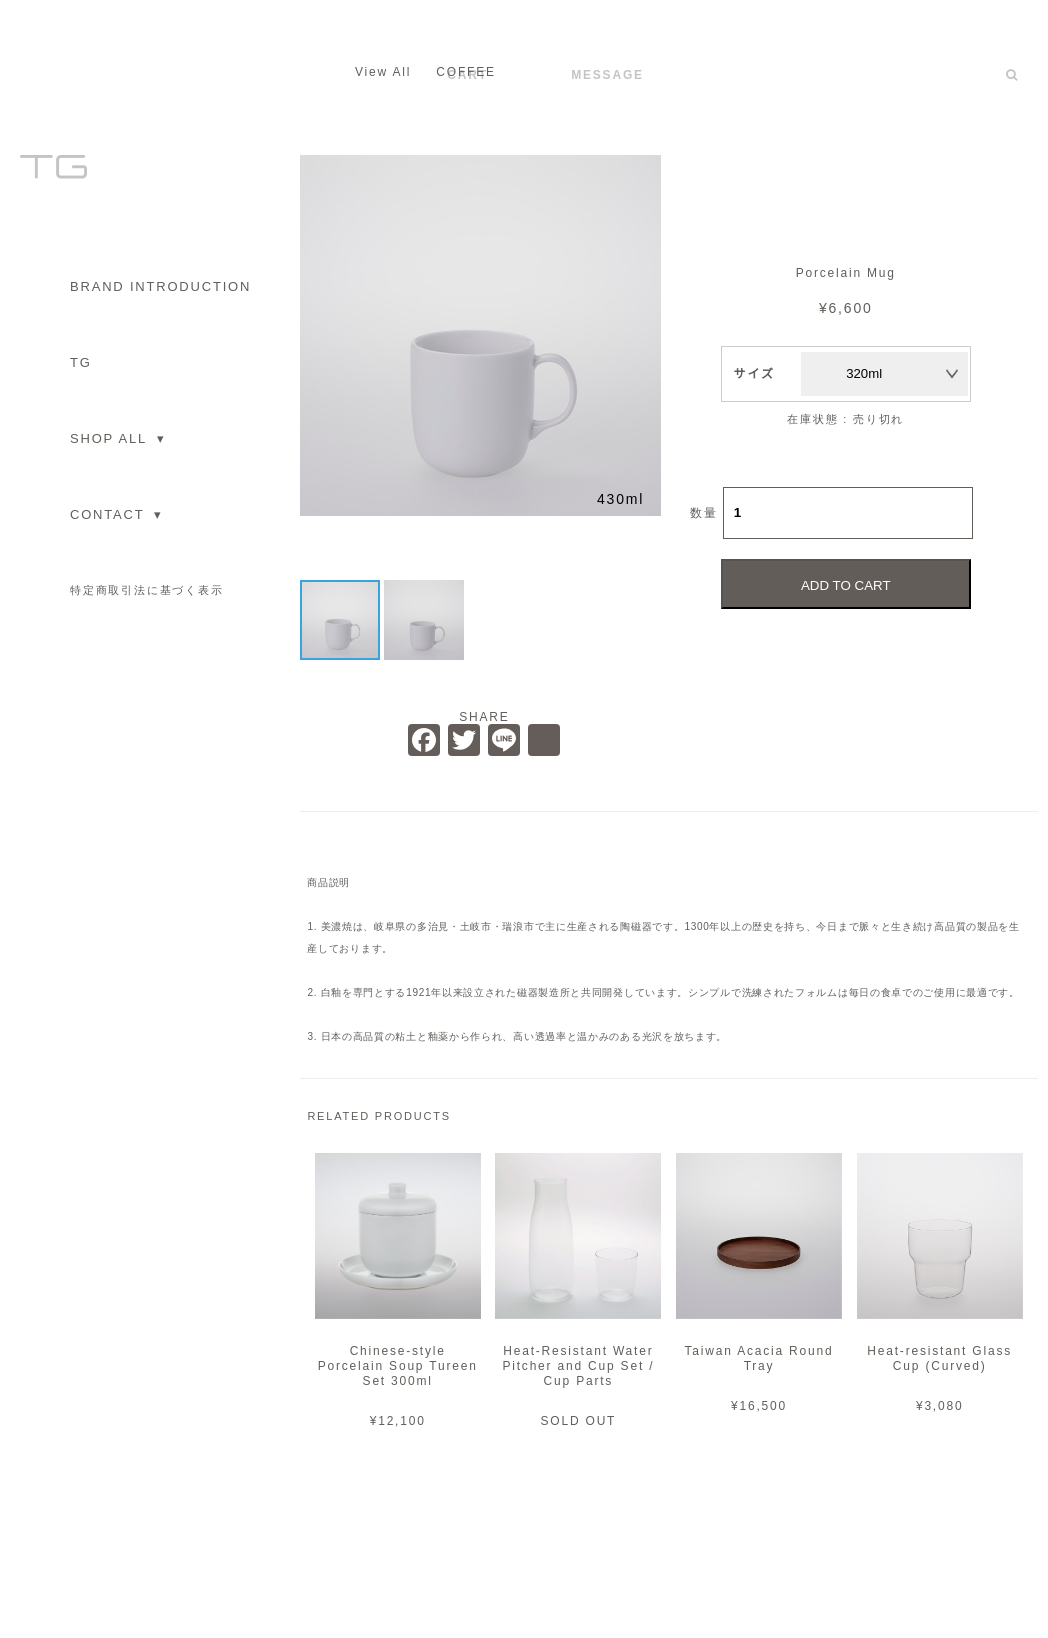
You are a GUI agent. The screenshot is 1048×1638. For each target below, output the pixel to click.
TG (81, 362)
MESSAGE (607, 75)
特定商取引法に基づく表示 (147, 590)
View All (383, 72)
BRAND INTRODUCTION (160, 286)
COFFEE (465, 72)
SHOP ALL (118, 438)
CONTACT (116, 514)
